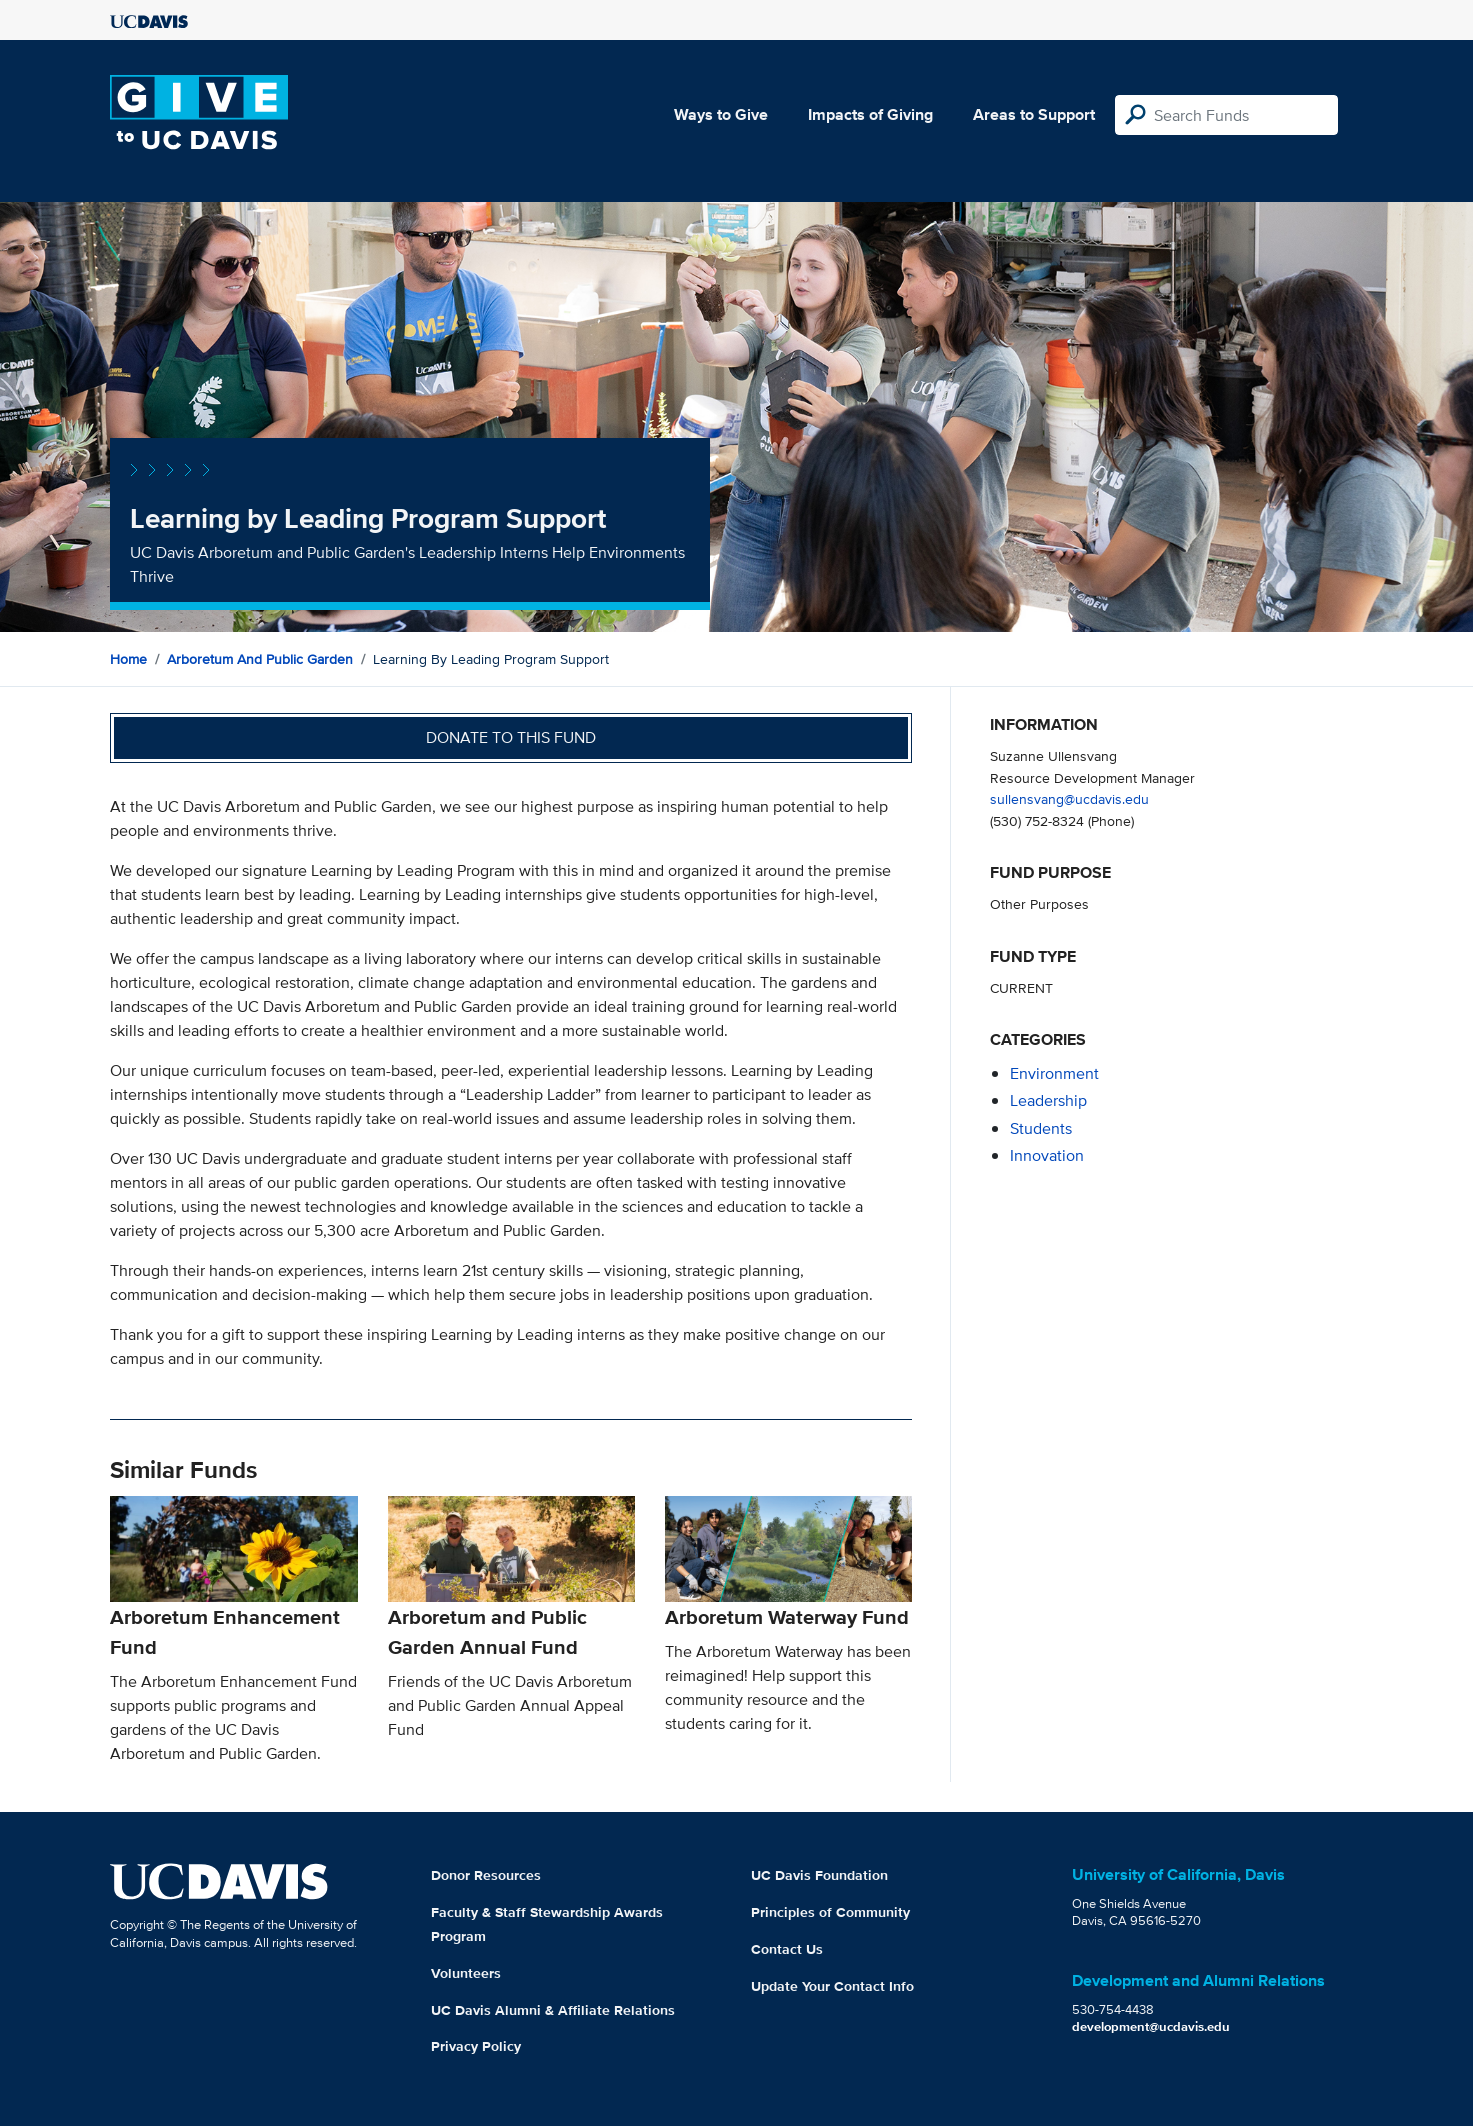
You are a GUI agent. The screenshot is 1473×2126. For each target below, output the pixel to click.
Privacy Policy (476, 2046)
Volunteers (466, 1973)
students (1041, 1128)
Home (128, 659)
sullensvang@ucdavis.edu (1069, 798)
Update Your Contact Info (832, 1986)
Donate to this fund (511, 737)
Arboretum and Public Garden (260, 659)
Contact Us (787, 1949)
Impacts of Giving (870, 114)
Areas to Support (1034, 114)
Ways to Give (721, 114)
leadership (1048, 1100)
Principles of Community (830, 1912)
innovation (1047, 1155)
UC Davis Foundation (819, 1875)
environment (1054, 1073)
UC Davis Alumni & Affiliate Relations (553, 2010)
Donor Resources (486, 1875)
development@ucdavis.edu (1151, 2026)
